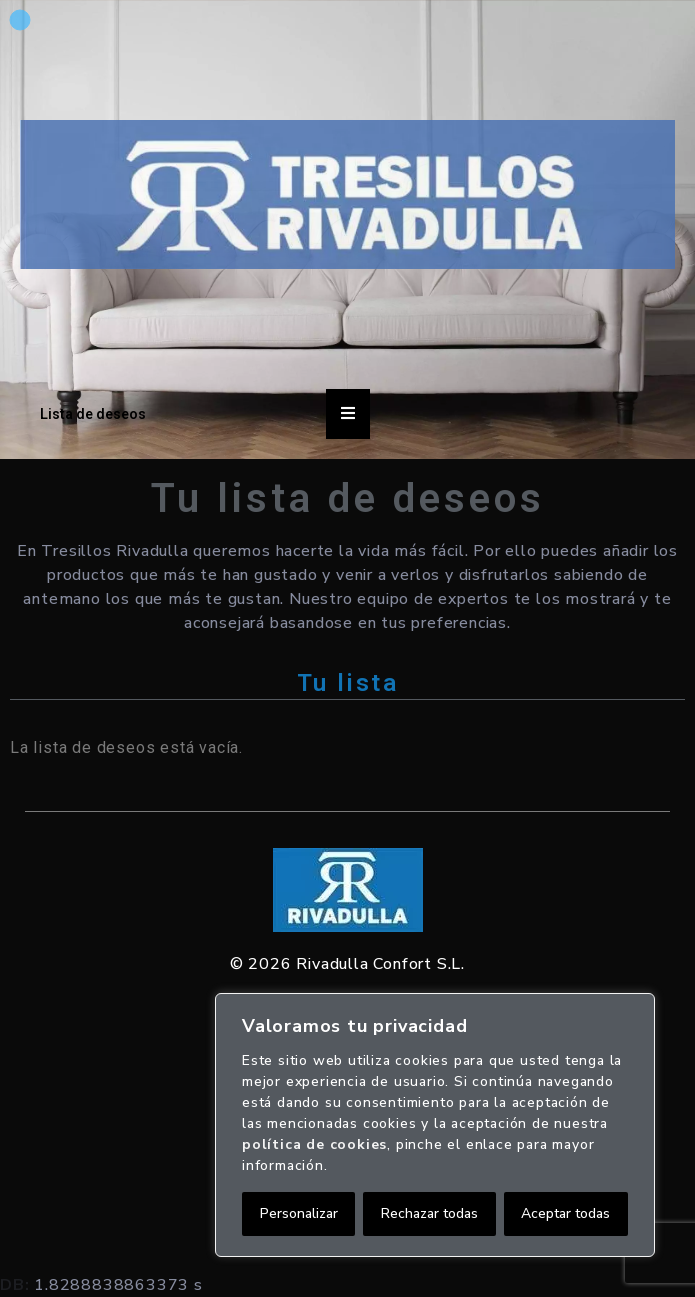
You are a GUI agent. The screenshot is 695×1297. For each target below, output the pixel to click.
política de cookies (314, 1144)
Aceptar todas (565, 1213)
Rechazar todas (429, 1213)
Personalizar (299, 1213)
